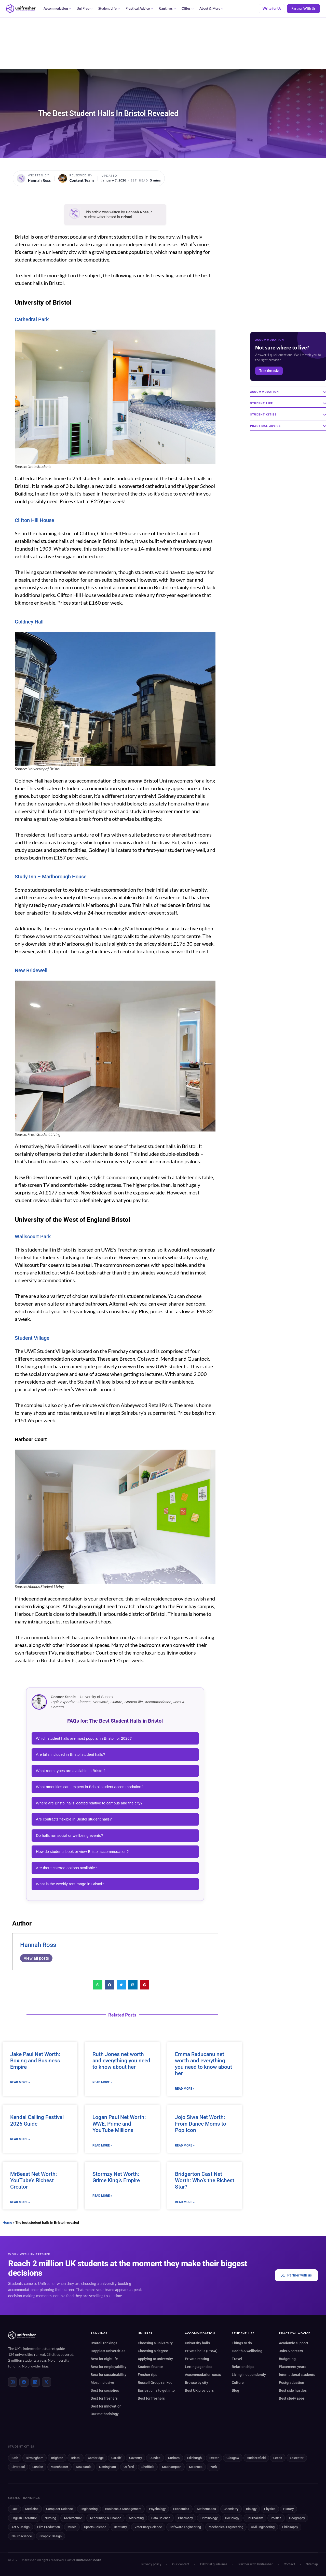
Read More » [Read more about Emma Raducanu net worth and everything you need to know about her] (185, 2088)
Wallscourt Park (33, 1236)
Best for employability (108, 2367)
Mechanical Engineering (226, 2527)
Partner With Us (303, 8)
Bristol (75, 2458)
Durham (174, 2458)
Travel (237, 2359)
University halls (197, 2343)
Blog (235, 2390)
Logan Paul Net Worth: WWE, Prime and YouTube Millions (119, 2123)
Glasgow (232, 2458)
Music (71, 2527)
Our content (180, 2564)
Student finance (150, 2367)
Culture (238, 2382)
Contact (289, 2564)
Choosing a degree (153, 2351)
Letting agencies (198, 2367)
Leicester (297, 2458)
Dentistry (120, 2527)
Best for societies (105, 2390)
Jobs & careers (291, 2351)
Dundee (155, 2458)
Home (7, 2222)
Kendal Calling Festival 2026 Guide (37, 2120)
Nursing (50, 2518)
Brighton (57, 2458)
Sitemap (312, 2564)
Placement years (292, 2367)
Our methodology (105, 2414)
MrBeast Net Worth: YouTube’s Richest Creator (33, 2180)
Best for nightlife (104, 2359)
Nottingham (107, 2467)
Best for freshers (104, 2398)
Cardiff (116, 2458)
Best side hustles (293, 2390)
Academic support (293, 2343)
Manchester (59, 2467)
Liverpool (18, 2467)
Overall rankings (104, 2343)
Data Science (160, 2518)
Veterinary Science (148, 2527)
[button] (97, 1984)
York (213, 2467)
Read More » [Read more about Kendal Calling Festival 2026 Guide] (20, 2139)
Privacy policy (151, 2564)
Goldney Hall (29, 622)
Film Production (48, 2527)
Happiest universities (108, 2351)
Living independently (249, 2375)
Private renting (197, 2359)
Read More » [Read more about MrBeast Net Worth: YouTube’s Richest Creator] (20, 2202)
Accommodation (57, 8)
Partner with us (296, 2275)
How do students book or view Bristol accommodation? (82, 1851)
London (37, 2467)
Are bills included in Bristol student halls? (70, 1754)
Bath (14, 2458)
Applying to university (155, 2359)
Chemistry (231, 2509)
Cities (188, 8)
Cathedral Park (32, 319)
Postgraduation (291, 2382)
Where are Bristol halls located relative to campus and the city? (89, 1803)
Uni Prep (85, 8)
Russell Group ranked (155, 2382)
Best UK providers (199, 2390)
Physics (270, 2509)
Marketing (136, 2518)
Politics (276, 2518)
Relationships (243, 2367)
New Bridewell (31, 970)
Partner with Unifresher (255, 2564)
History (288, 2509)
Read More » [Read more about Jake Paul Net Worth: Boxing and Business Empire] (20, 2082)
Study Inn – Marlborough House (51, 877)
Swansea (195, 2467)
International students (297, 2375)
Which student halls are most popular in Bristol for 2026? (84, 1738)
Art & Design (20, 2527)
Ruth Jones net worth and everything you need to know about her (121, 2060)
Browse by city (196, 2382)
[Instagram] (12, 2382)
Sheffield (147, 2467)
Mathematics (206, 2509)
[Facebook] (24, 2382)
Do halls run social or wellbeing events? (69, 1835)
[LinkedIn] (35, 2382)
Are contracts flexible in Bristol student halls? (74, 1819)
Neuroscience (21, 2536)
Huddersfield (256, 2458)
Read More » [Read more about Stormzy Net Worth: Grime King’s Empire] (102, 2195)
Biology (251, 2509)
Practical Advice (139, 8)
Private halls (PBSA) (201, 2351)
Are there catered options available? (66, 1868)
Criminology (209, 2518)
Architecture (73, 2518)
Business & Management (123, 2509)
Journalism (255, 2518)
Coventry (135, 2458)
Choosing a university (155, 2343)
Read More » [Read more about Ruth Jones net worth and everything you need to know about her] (102, 2082)
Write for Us (272, 8)
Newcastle (83, 2467)
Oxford (129, 2467)
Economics (181, 2509)
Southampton (171, 2467)
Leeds (277, 2458)
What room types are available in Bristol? (70, 1770)
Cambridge (96, 2458)
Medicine (31, 2509)
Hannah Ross (38, 1944)
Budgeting (287, 2359)
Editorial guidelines (213, 2564)
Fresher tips (147, 2375)
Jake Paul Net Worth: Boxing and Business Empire (35, 2060)
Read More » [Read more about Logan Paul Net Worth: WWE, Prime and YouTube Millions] (102, 2145)
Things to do (242, 2343)
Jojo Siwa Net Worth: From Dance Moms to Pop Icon (200, 2123)
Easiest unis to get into (156, 2390)
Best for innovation (106, 2406)
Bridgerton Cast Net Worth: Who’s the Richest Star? (204, 2180)
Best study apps (292, 2398)
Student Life (109, 8)
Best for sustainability (108, 2375)
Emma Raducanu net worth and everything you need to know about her (203, 2064)
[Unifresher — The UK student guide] (21, 8)
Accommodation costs (203, 2375)
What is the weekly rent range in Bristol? (70, 1884)
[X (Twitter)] (46, 2382)
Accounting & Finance (105, 2518)
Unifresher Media (88, 2560)
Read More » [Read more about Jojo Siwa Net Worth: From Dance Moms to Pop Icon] (185, 2145)
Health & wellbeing (247, 2351)
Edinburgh (194, 2458)
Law (14, 2509)
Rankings (167, 8)
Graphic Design (50, 2536)
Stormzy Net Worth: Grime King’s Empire (116, 2177)
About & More (211, 8)
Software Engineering (185, 2527)
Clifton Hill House (34, 520)
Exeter (214, 2458)
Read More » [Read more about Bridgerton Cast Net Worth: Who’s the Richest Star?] (185, 2202)
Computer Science (59, 2509)
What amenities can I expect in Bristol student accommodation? (89, 1787)
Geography (297, 2518)
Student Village (32, 1338)
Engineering (89, 2509)
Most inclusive (102, 2382)
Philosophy (290, 2527)
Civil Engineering (263, 2527)
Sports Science (95, 2527)
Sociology (232, 2518)
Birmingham (34, 2458)
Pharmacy (185, 2518)
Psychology (157, 2509)
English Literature (24, 2518)
